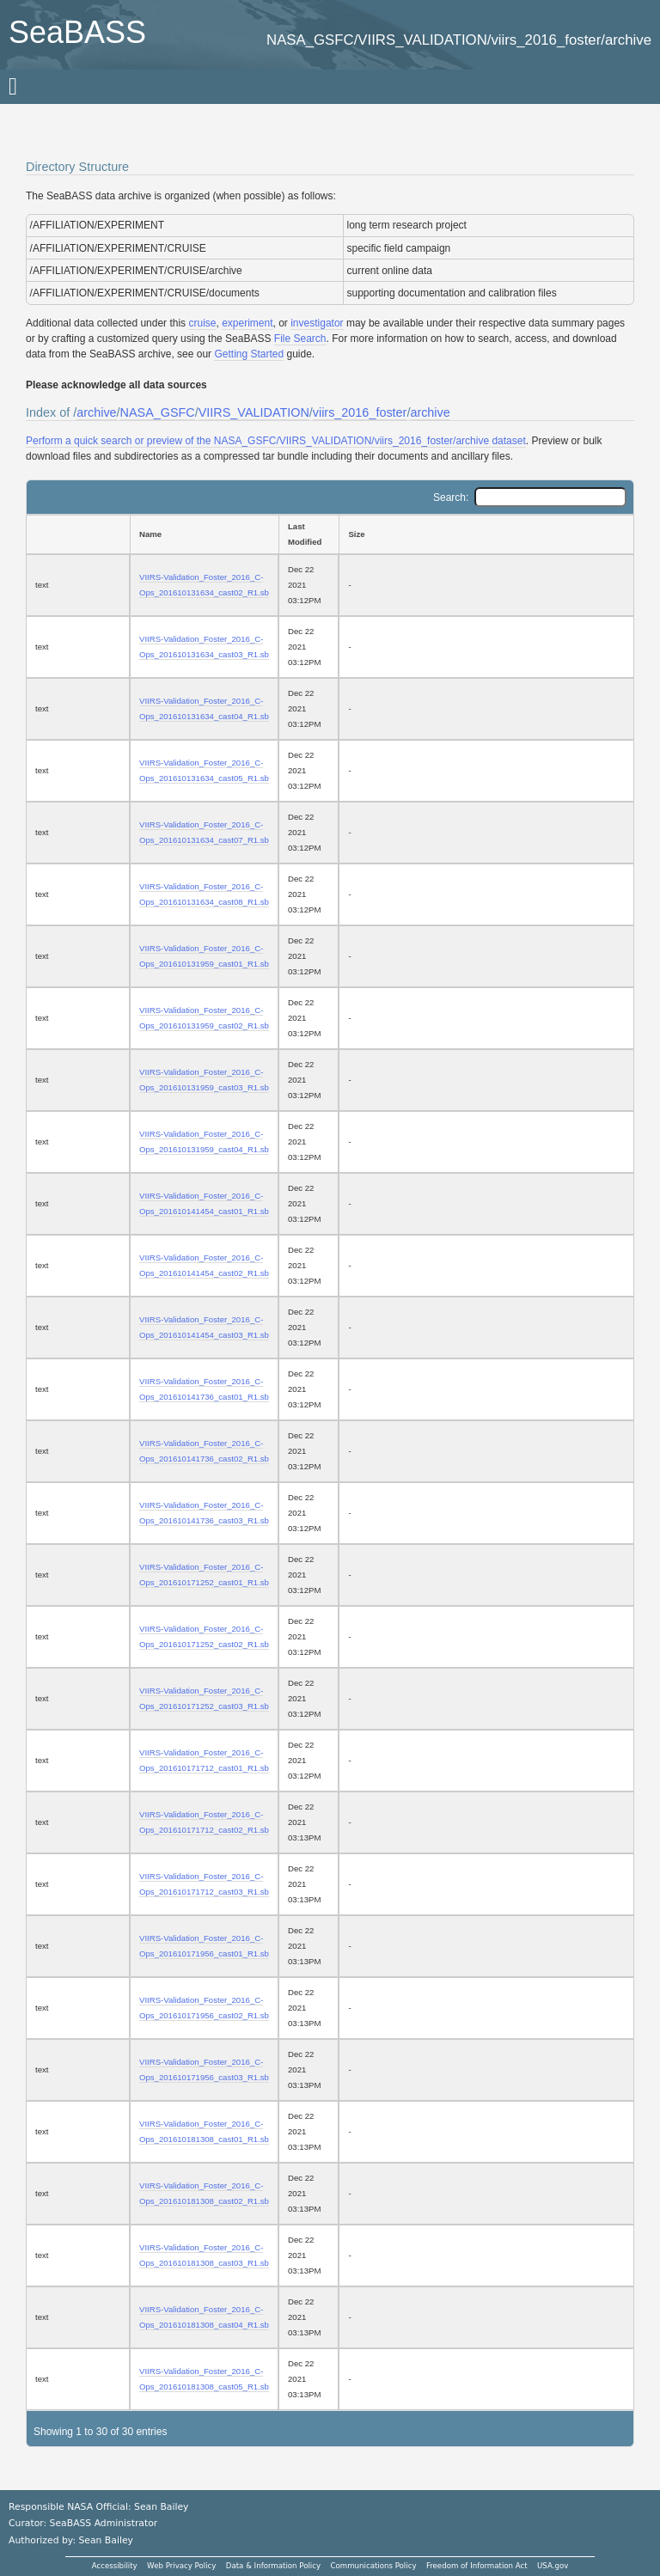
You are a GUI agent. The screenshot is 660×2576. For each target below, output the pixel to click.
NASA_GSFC (157, 412)
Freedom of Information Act (477, 2565)
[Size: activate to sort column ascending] (486, 534)
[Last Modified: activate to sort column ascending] (308, 534)
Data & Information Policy (273, 2565)
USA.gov (552, 2565)
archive (96, 412)
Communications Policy (373, 2565)
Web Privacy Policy (181, 2565)
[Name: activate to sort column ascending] (204, 534)
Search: (529, 497)
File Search (300, 339)
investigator (316, 323)
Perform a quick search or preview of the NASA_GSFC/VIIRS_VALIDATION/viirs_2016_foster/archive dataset (276, 441)
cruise (202, 323)
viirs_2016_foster (360, 412)
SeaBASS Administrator (104, 2523)
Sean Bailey (105, 2540)
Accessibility (115, 2565)
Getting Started (249, 354)
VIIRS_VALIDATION (254, 412)
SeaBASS (77, 32)
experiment (247, 323)
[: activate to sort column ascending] (78, 534)
